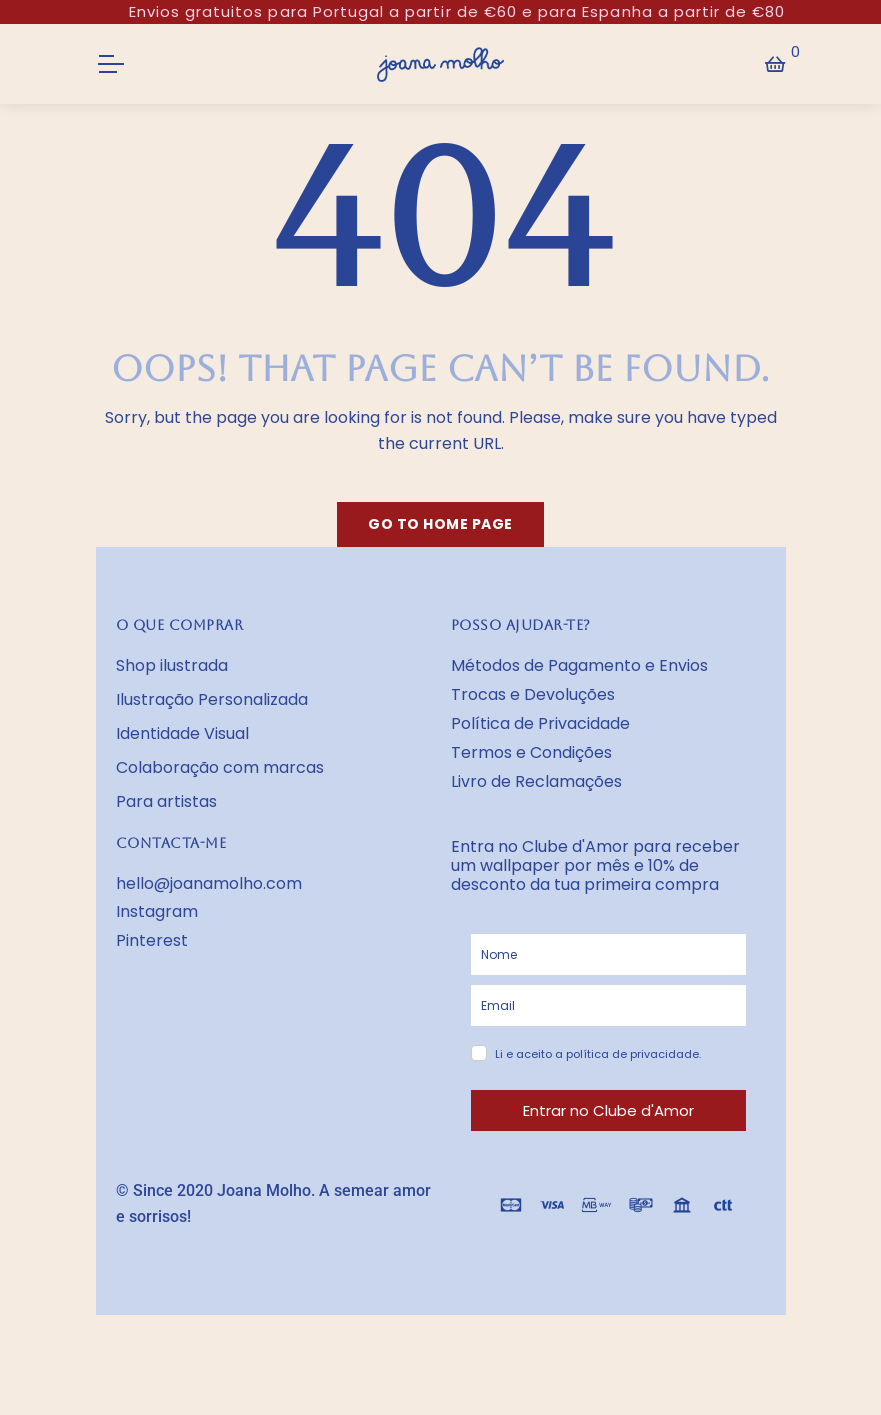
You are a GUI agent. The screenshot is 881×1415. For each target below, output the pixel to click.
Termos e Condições (531, 752)
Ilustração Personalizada (212, 699)
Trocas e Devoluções (533, 694)
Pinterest (152, 940)
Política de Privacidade (540, 723)
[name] (608, 954)
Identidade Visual (182, 733)
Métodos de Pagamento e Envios (579, 665)
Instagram (157, 911)
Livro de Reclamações (536, 781)
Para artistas (166, 801)
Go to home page (440, 524)
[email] (608, 1005)
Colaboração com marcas (220, 767)
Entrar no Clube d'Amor (608, 1110)
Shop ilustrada (172, 665)
